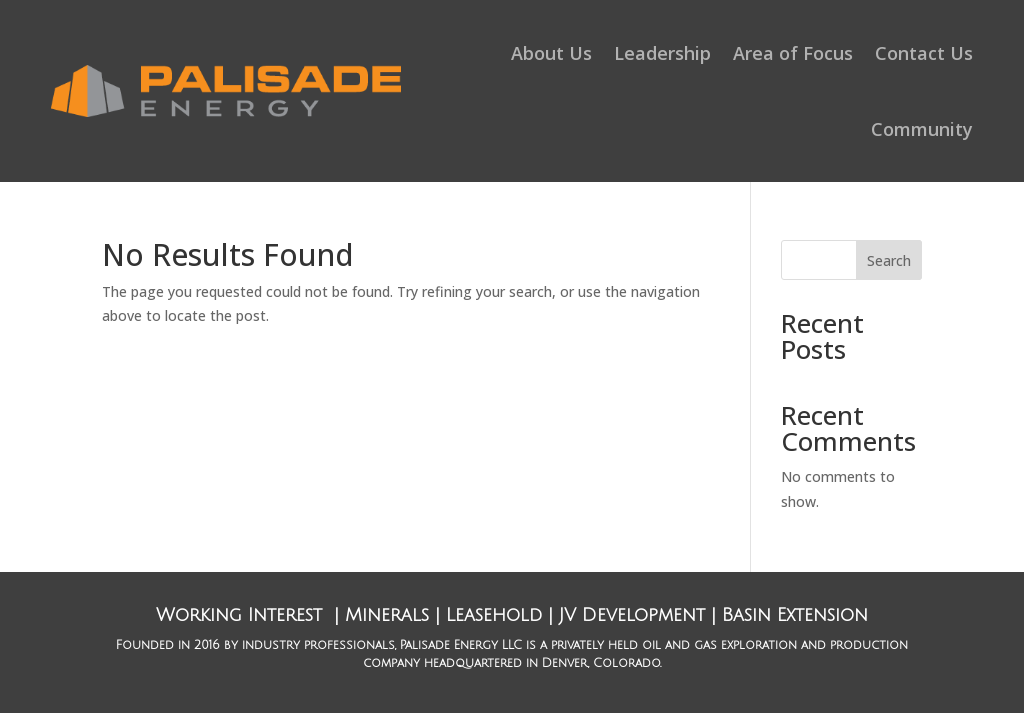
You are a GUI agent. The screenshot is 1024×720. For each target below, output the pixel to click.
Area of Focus (793, 53)
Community (922, 129)
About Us (551, 53)
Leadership (662, 53)
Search (889, 260)
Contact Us (924, 53)
